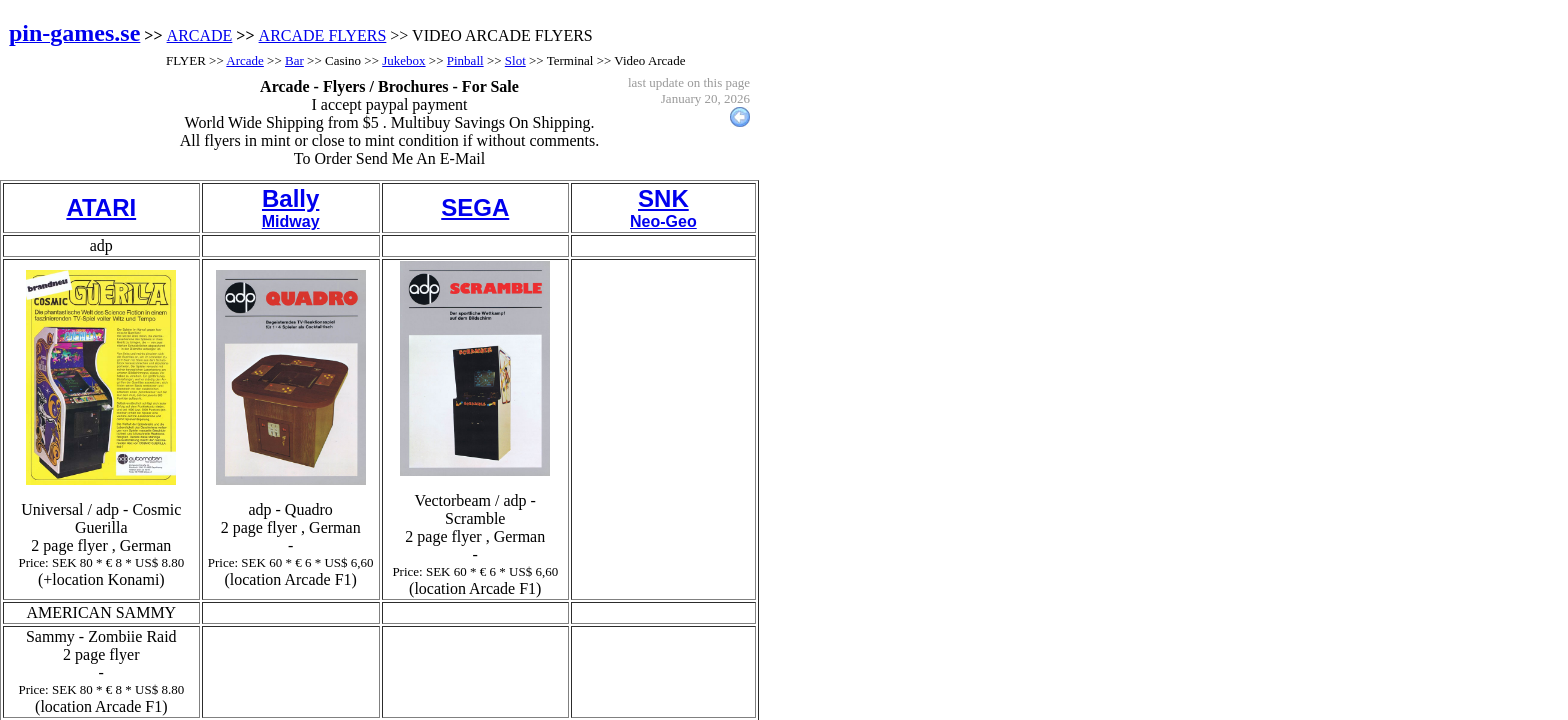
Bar (294, 60)
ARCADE (200, 35)
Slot (515, 60)
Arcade (245, 60)
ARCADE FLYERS (323, 35)
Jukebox (403, 60)
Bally (290, 198)
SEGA (475, 207)
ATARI (101, 207)
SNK (663, 198)
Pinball (465, 60)
